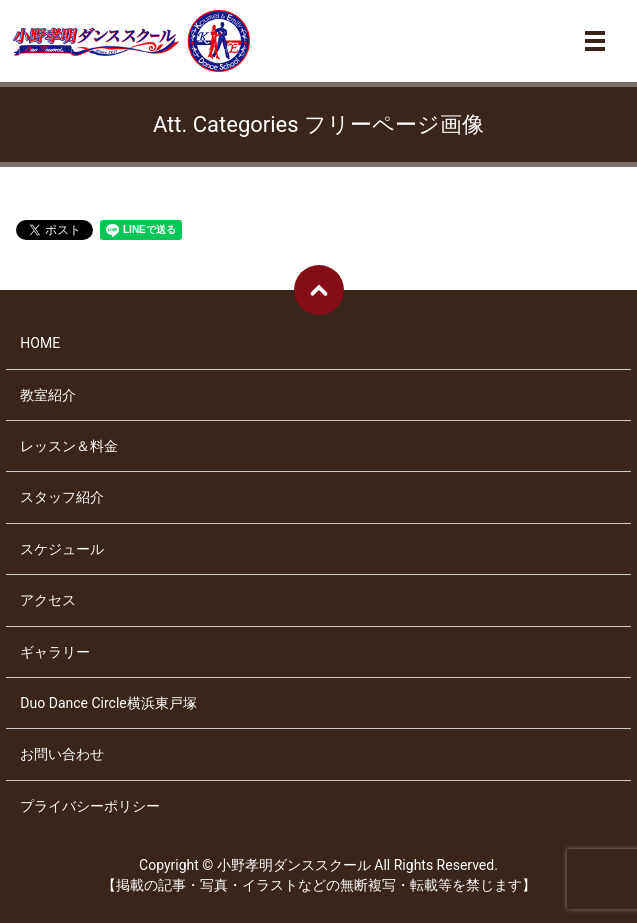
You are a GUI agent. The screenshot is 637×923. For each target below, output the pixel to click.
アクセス (48, 600)
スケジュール (62, 549)
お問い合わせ (62, 754)
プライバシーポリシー (90, 806)
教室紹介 (48, 395)
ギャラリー (55, 652)
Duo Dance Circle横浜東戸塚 (108, 703)
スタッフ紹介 (62, 497)
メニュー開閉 (595, 41)
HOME (40, 343)
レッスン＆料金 (69, 446)
